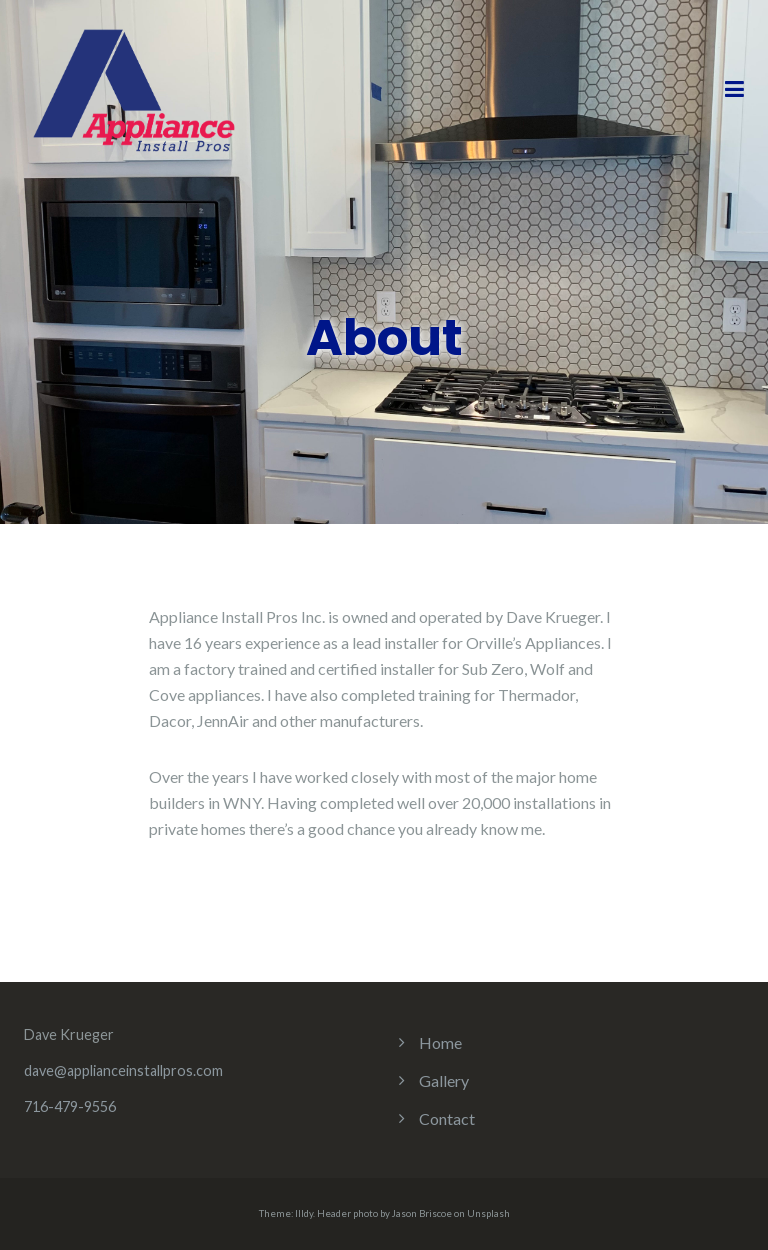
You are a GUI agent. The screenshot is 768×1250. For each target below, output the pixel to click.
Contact (447, 1118)
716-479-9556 (70, 1106)
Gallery (444, 1080)
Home (440, 1042)
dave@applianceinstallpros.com (123, 1070)
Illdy (304, 1213)
